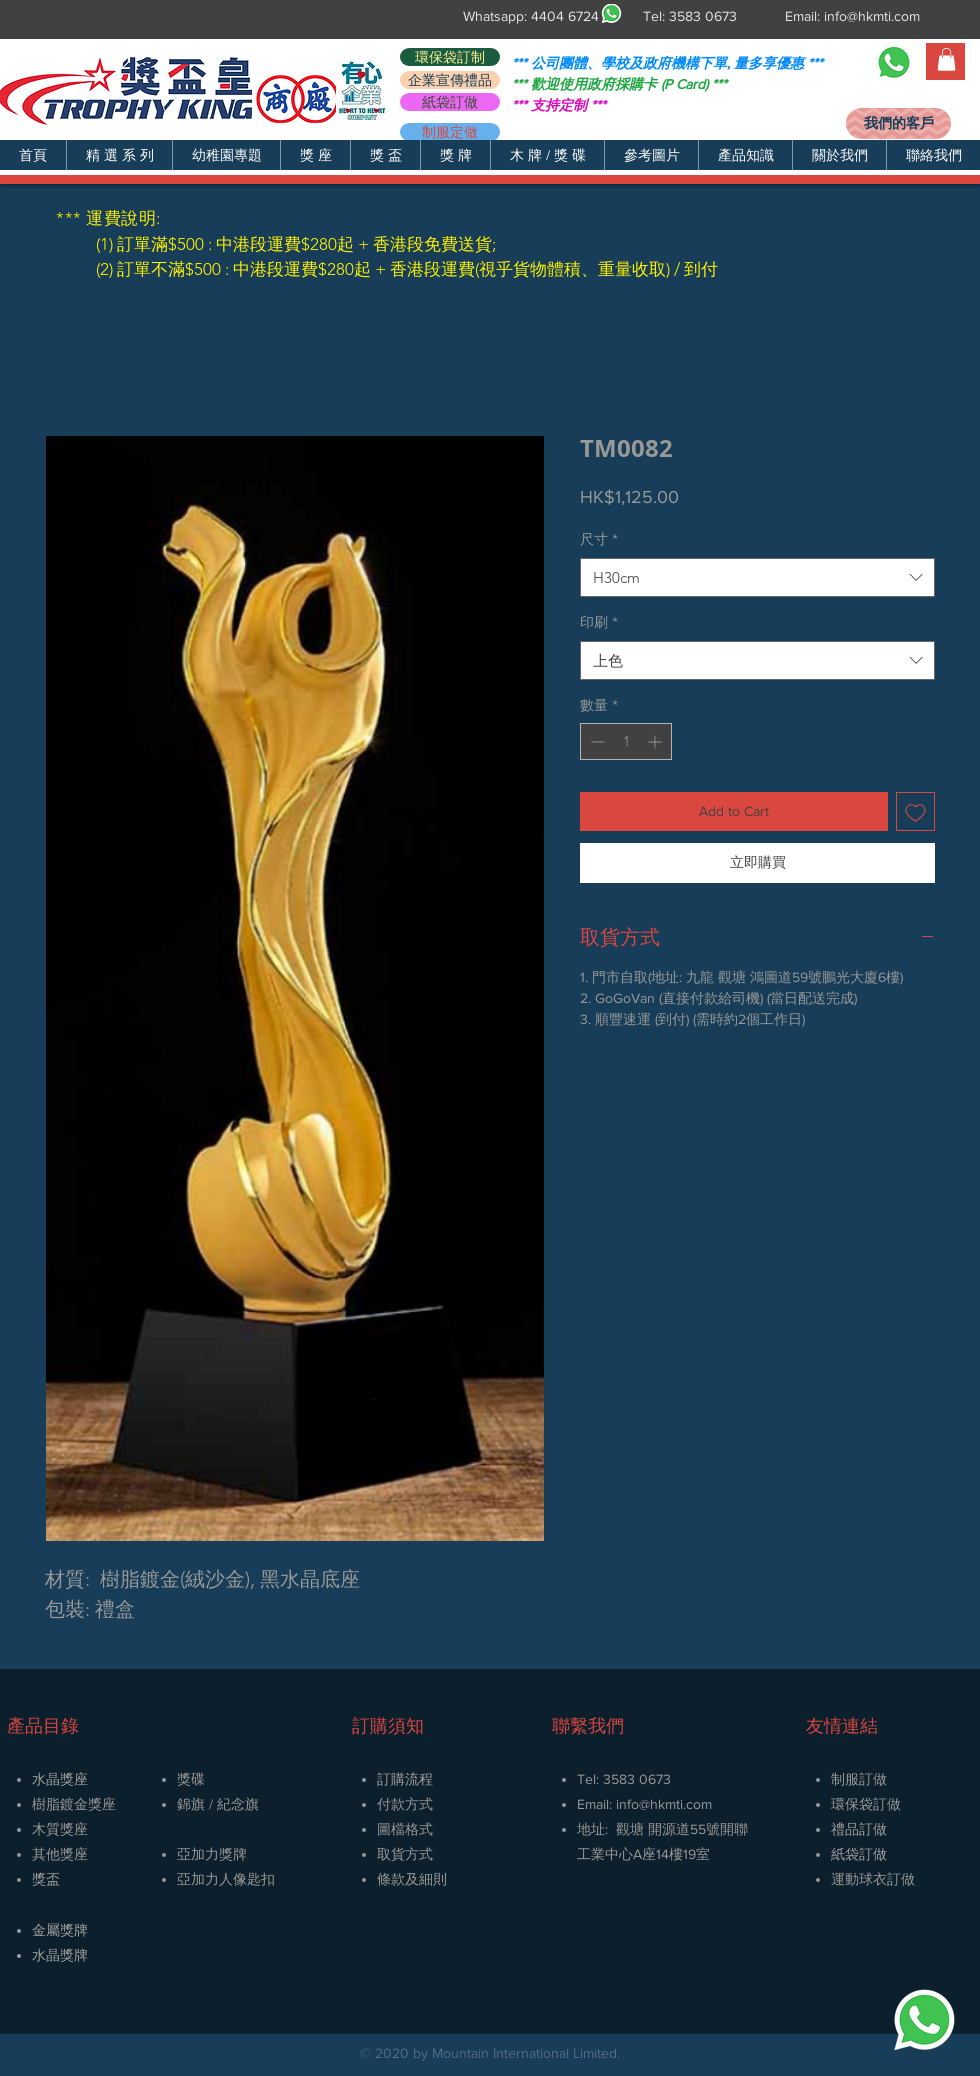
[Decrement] (595, 741)
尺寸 (599, 539)
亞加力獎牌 (212, 1854)
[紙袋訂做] (450, 102)
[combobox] (757, 577)
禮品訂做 (859, 1829)
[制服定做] (450, 132)
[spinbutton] (626, 741)
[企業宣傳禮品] (450, 80)
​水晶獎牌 (60, 1955)
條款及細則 (412, 1879)
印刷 (599, 622)
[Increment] (656, 741)
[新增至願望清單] (915, 811)
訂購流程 (405, 1779)
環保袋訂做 (866, 1804)
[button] (119, 155)
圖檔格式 (405, 1829)
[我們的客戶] (898, 123)
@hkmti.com (675, 1804)
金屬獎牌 (60, 1930)
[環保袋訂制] (450, 57)
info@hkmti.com (872, 16)
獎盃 (46, 1879)
